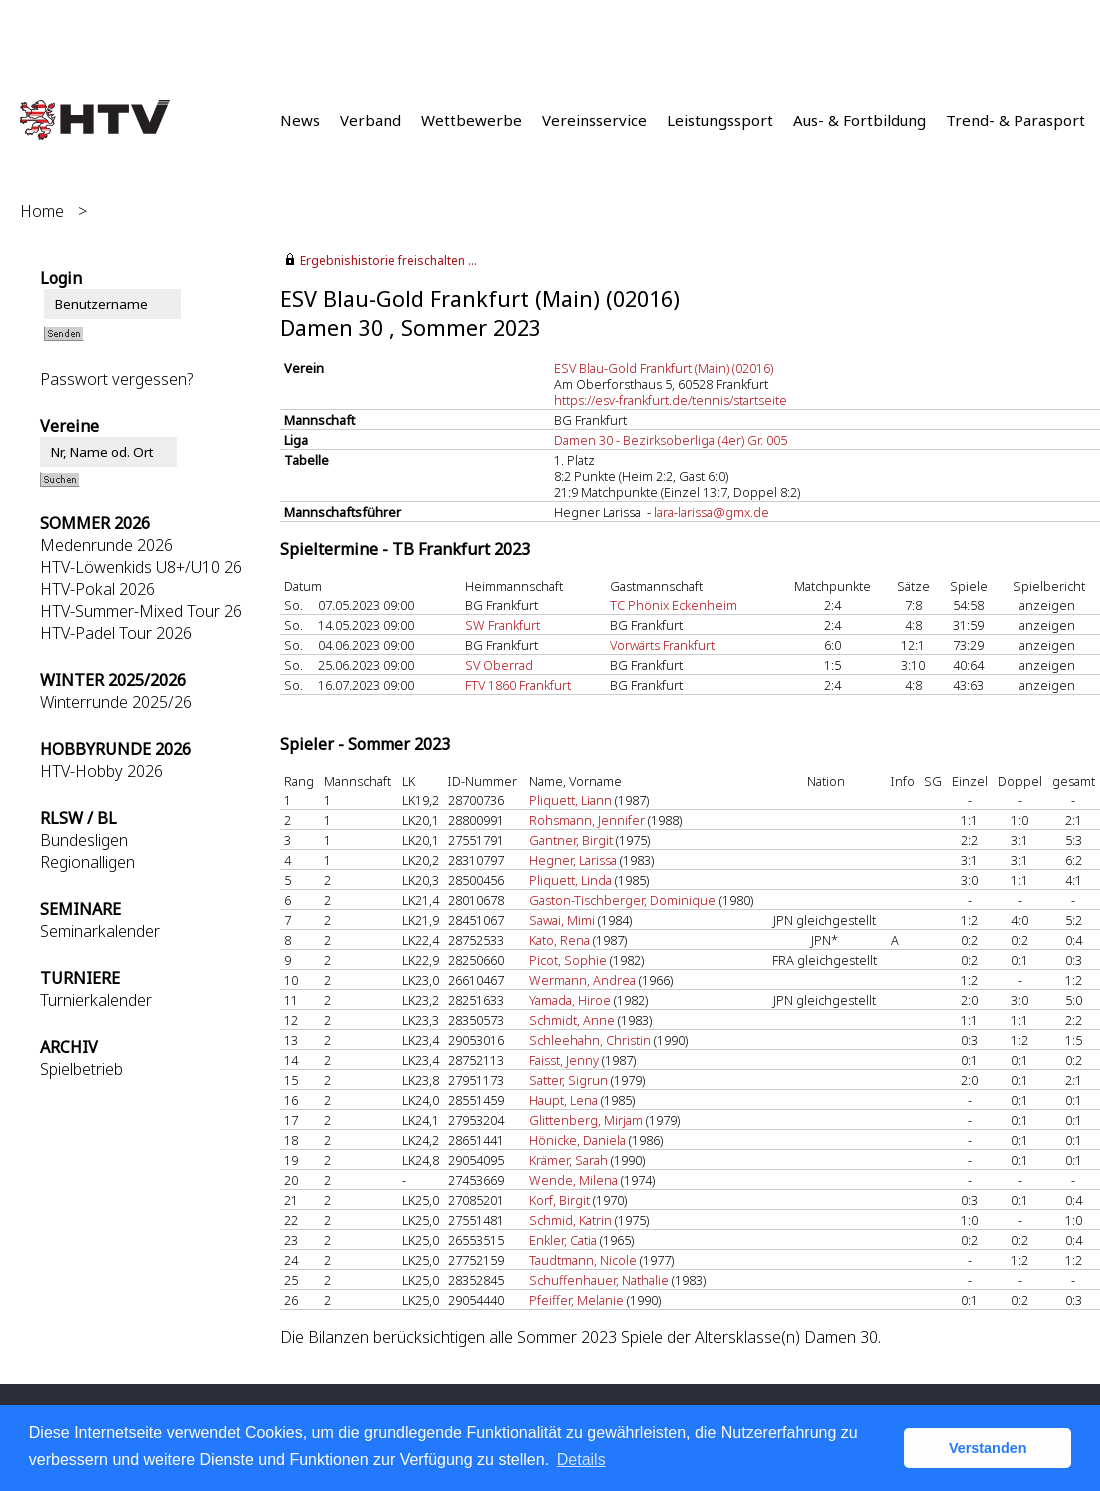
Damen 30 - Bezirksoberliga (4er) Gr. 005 (670, 440)
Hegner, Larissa (573, 860)
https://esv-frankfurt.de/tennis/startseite (670, 400)
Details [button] (581, 1459)
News (300, 120)
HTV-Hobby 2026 (101, 771)
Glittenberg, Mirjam (586, 1120)
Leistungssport (720, 120)
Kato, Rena (559, 940)
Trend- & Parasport (1015, 120)
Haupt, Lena (563, 1100)
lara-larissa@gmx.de (711, 512)
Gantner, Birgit (571, 840)
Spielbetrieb (81, 1069)
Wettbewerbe (471, 120)
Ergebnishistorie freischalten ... (388, 260)
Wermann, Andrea (582, 980)
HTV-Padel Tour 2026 (116, 633)
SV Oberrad (499, 665)
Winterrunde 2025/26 (116, 702)
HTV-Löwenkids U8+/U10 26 (141, 567)
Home (42, 211)
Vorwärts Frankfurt (662, 645)
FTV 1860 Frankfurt (518, 685)
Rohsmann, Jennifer (587, 820)
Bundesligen (84, 840)
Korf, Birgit (559, 1200)
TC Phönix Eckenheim (673, 605)
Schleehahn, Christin (590, 1040)
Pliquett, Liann (570, 800)
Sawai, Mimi (562, 920)
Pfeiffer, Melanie (576, 1300)
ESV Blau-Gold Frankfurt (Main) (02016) (663, 368)
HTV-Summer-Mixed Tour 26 (141, 611)
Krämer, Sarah (568, 1160)
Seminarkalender (100, 931)
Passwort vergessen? (116, 379)
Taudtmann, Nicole (583, 1260)
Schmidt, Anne (572, 1020)
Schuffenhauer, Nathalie (599, 1280)
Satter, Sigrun (568, 1080)
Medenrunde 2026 (106, 545)
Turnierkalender (96, 1000)
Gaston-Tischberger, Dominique (622, 900)
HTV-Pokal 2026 (97, 589)
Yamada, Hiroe (570, 1000)
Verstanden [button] (988, 1448)
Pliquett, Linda (570, 880)
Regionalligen (87, 862)
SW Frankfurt (502, 625)
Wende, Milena (573, 1180)
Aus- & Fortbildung (859, 120)
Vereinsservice (594, 120)
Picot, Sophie (568, 960)
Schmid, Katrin (570, 1220)
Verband (370, 120)
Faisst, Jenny (564, 1060)
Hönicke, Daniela (577, 1140)
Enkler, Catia (563, 1240)
